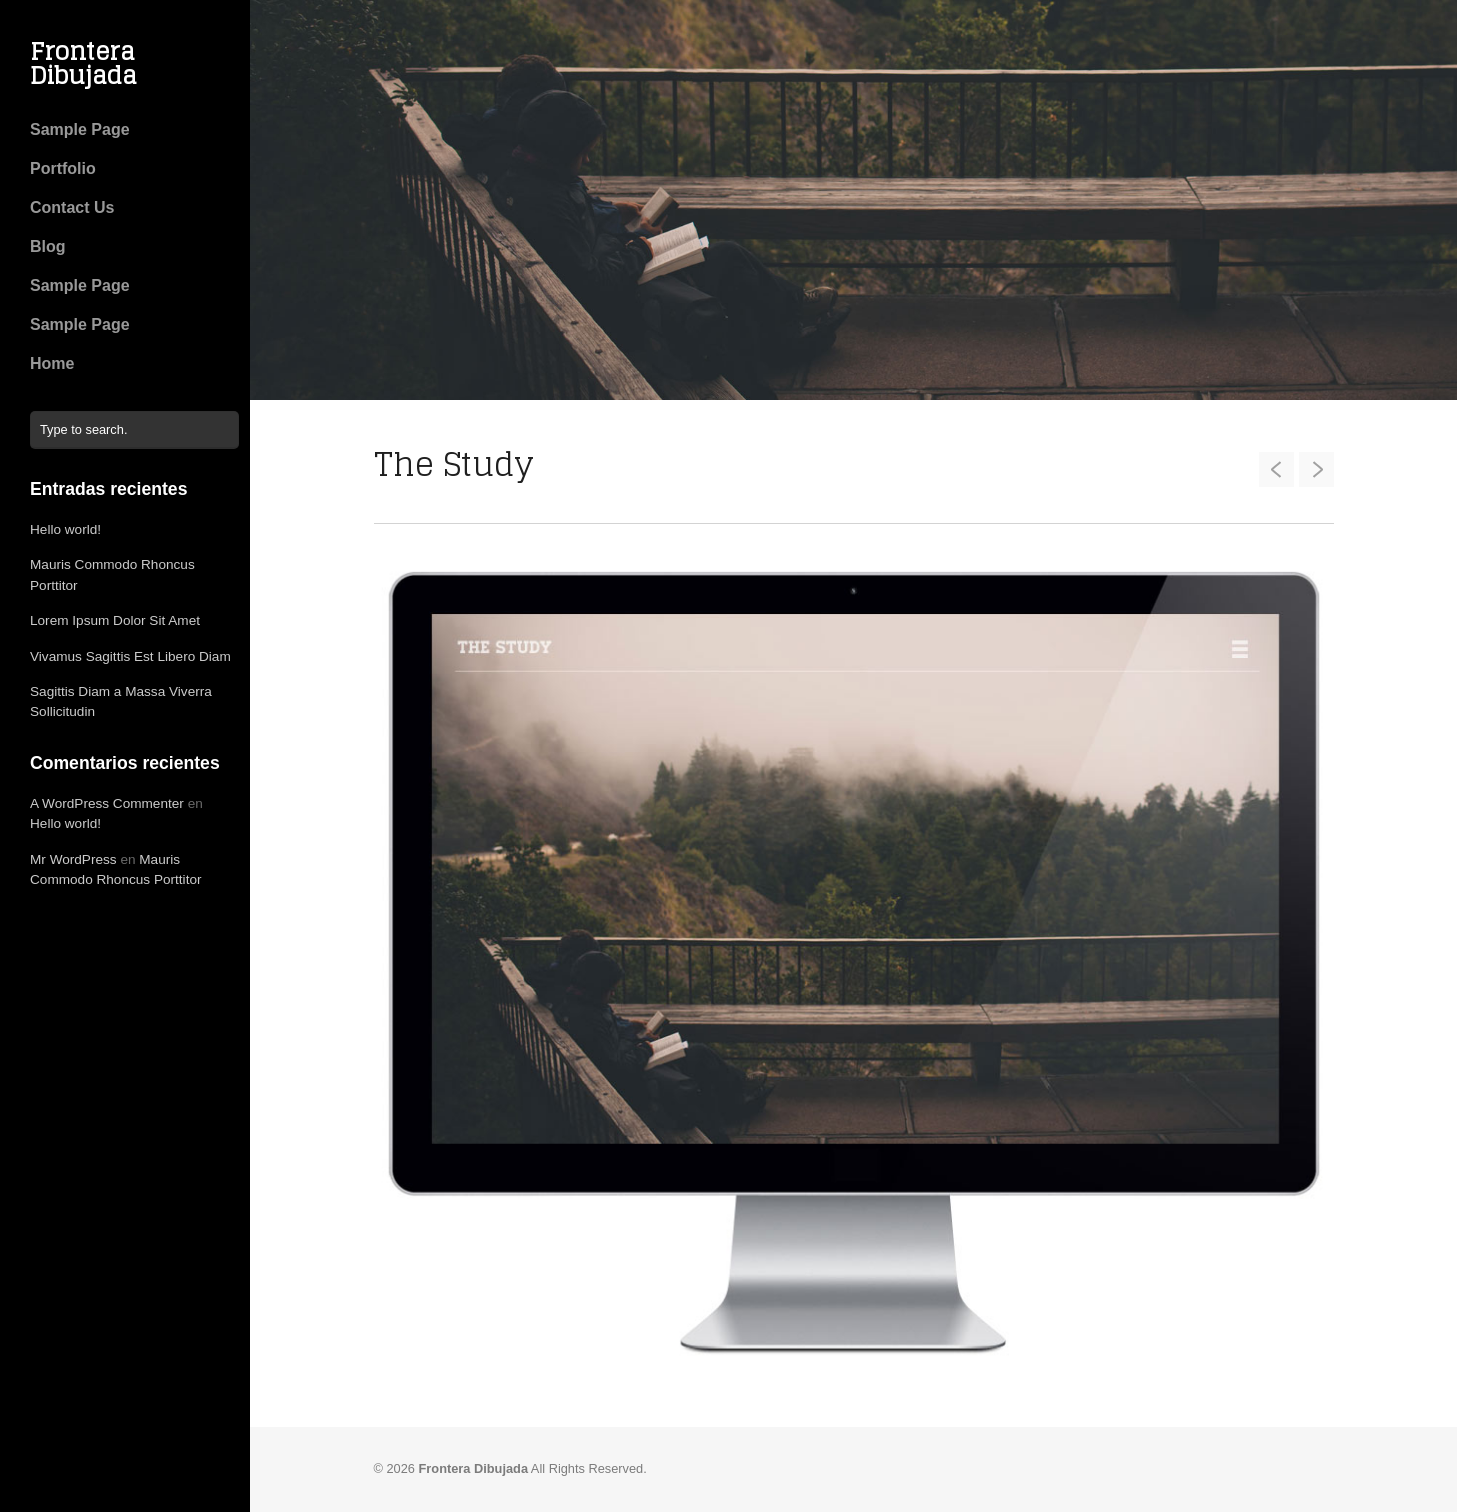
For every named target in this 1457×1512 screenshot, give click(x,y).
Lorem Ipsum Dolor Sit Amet (115, 620)
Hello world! (65, 529)
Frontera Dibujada (83, 63)
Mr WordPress (73, 859)
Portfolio (63, 168)
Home (52, 363)
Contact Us (72, 207)
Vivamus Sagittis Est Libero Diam (130, 656)
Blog (48, 246)
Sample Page (80, 129)
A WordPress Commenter (107, 803)
